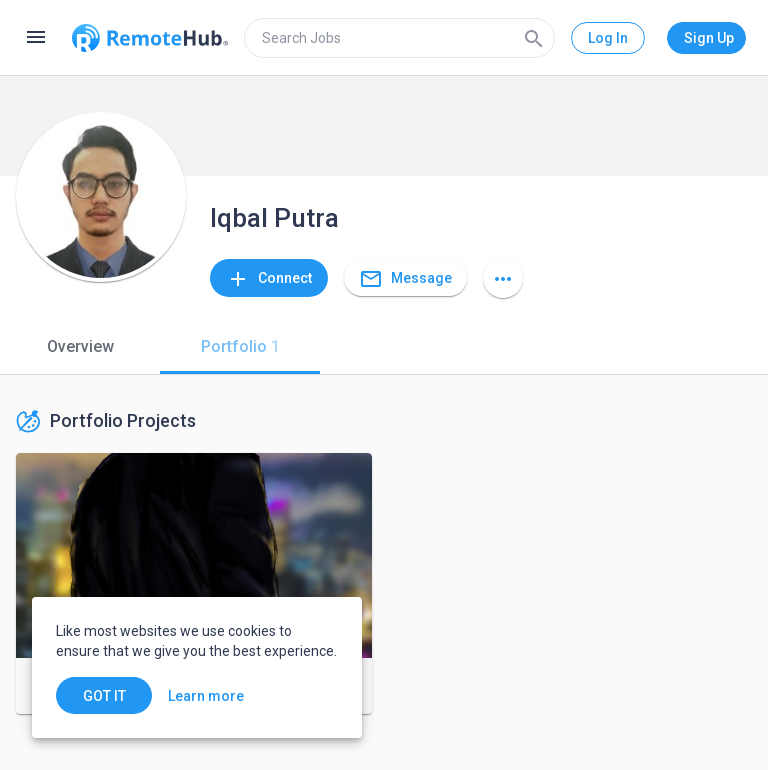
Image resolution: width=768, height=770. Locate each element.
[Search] (534, 38)
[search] (399, 38)
